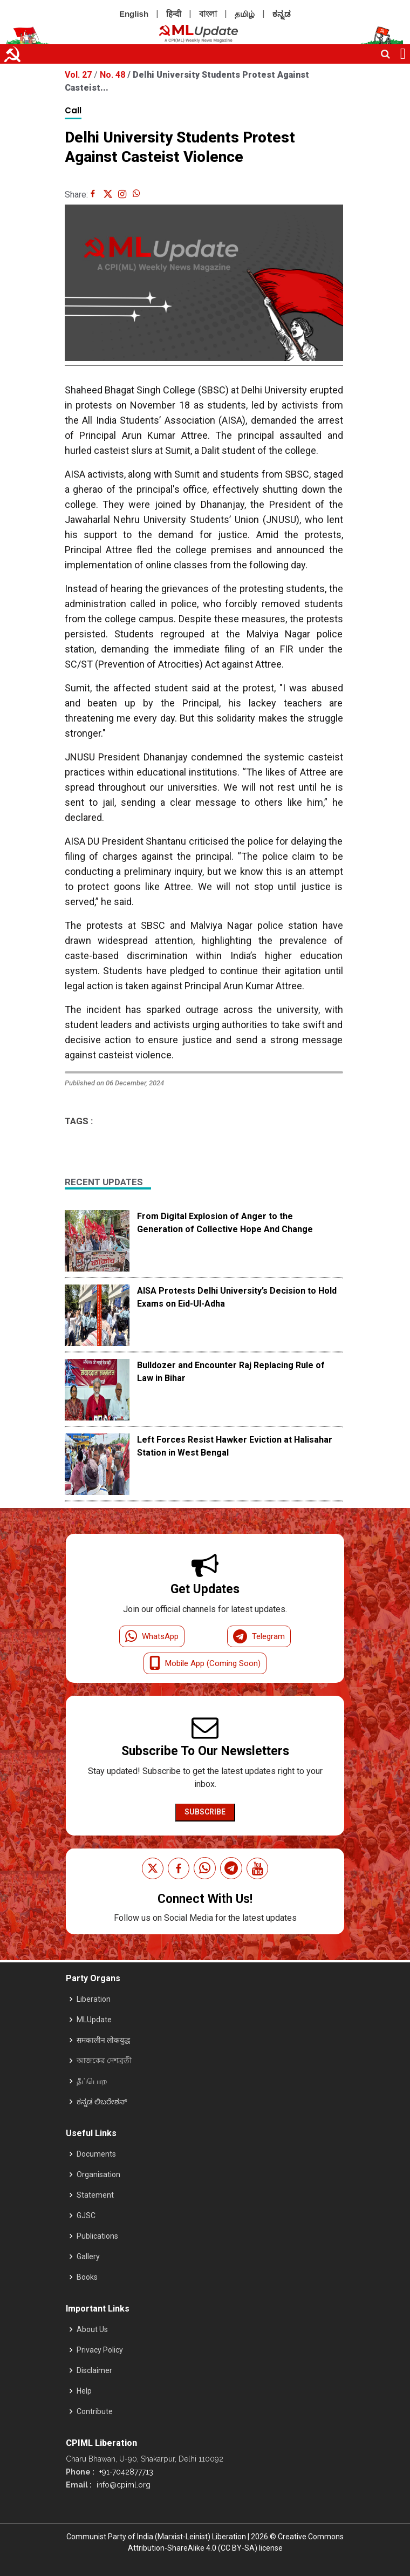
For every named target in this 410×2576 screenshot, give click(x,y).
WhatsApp (152, 1636)
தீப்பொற (92, 2081)
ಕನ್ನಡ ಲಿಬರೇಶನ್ (102, 2101)
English (133, 13)
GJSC (86, 2215)
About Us (92, 2329)
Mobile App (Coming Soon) (205, 1663)
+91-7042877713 (125, 2472)
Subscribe (205, 1811)
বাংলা (208, 13)
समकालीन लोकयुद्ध (103, 2040)
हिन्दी (173, 13)
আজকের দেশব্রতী (104, 2060)
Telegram (259, 1636)
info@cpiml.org (122, 2484)
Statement (95, 2195)
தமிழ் (245, 13)
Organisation (98, 2174)
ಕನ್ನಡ (281, 13)
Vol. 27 (79, 75)
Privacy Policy (100, 2350)
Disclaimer (94, 2370)
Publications (97, 2236)
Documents (96, 2154)
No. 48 (113, 75)
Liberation (94, 1999)
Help (84, 2391)
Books (87, 2277)
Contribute (95, 2411)
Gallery (88, 2256)
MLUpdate (94, 2019)
